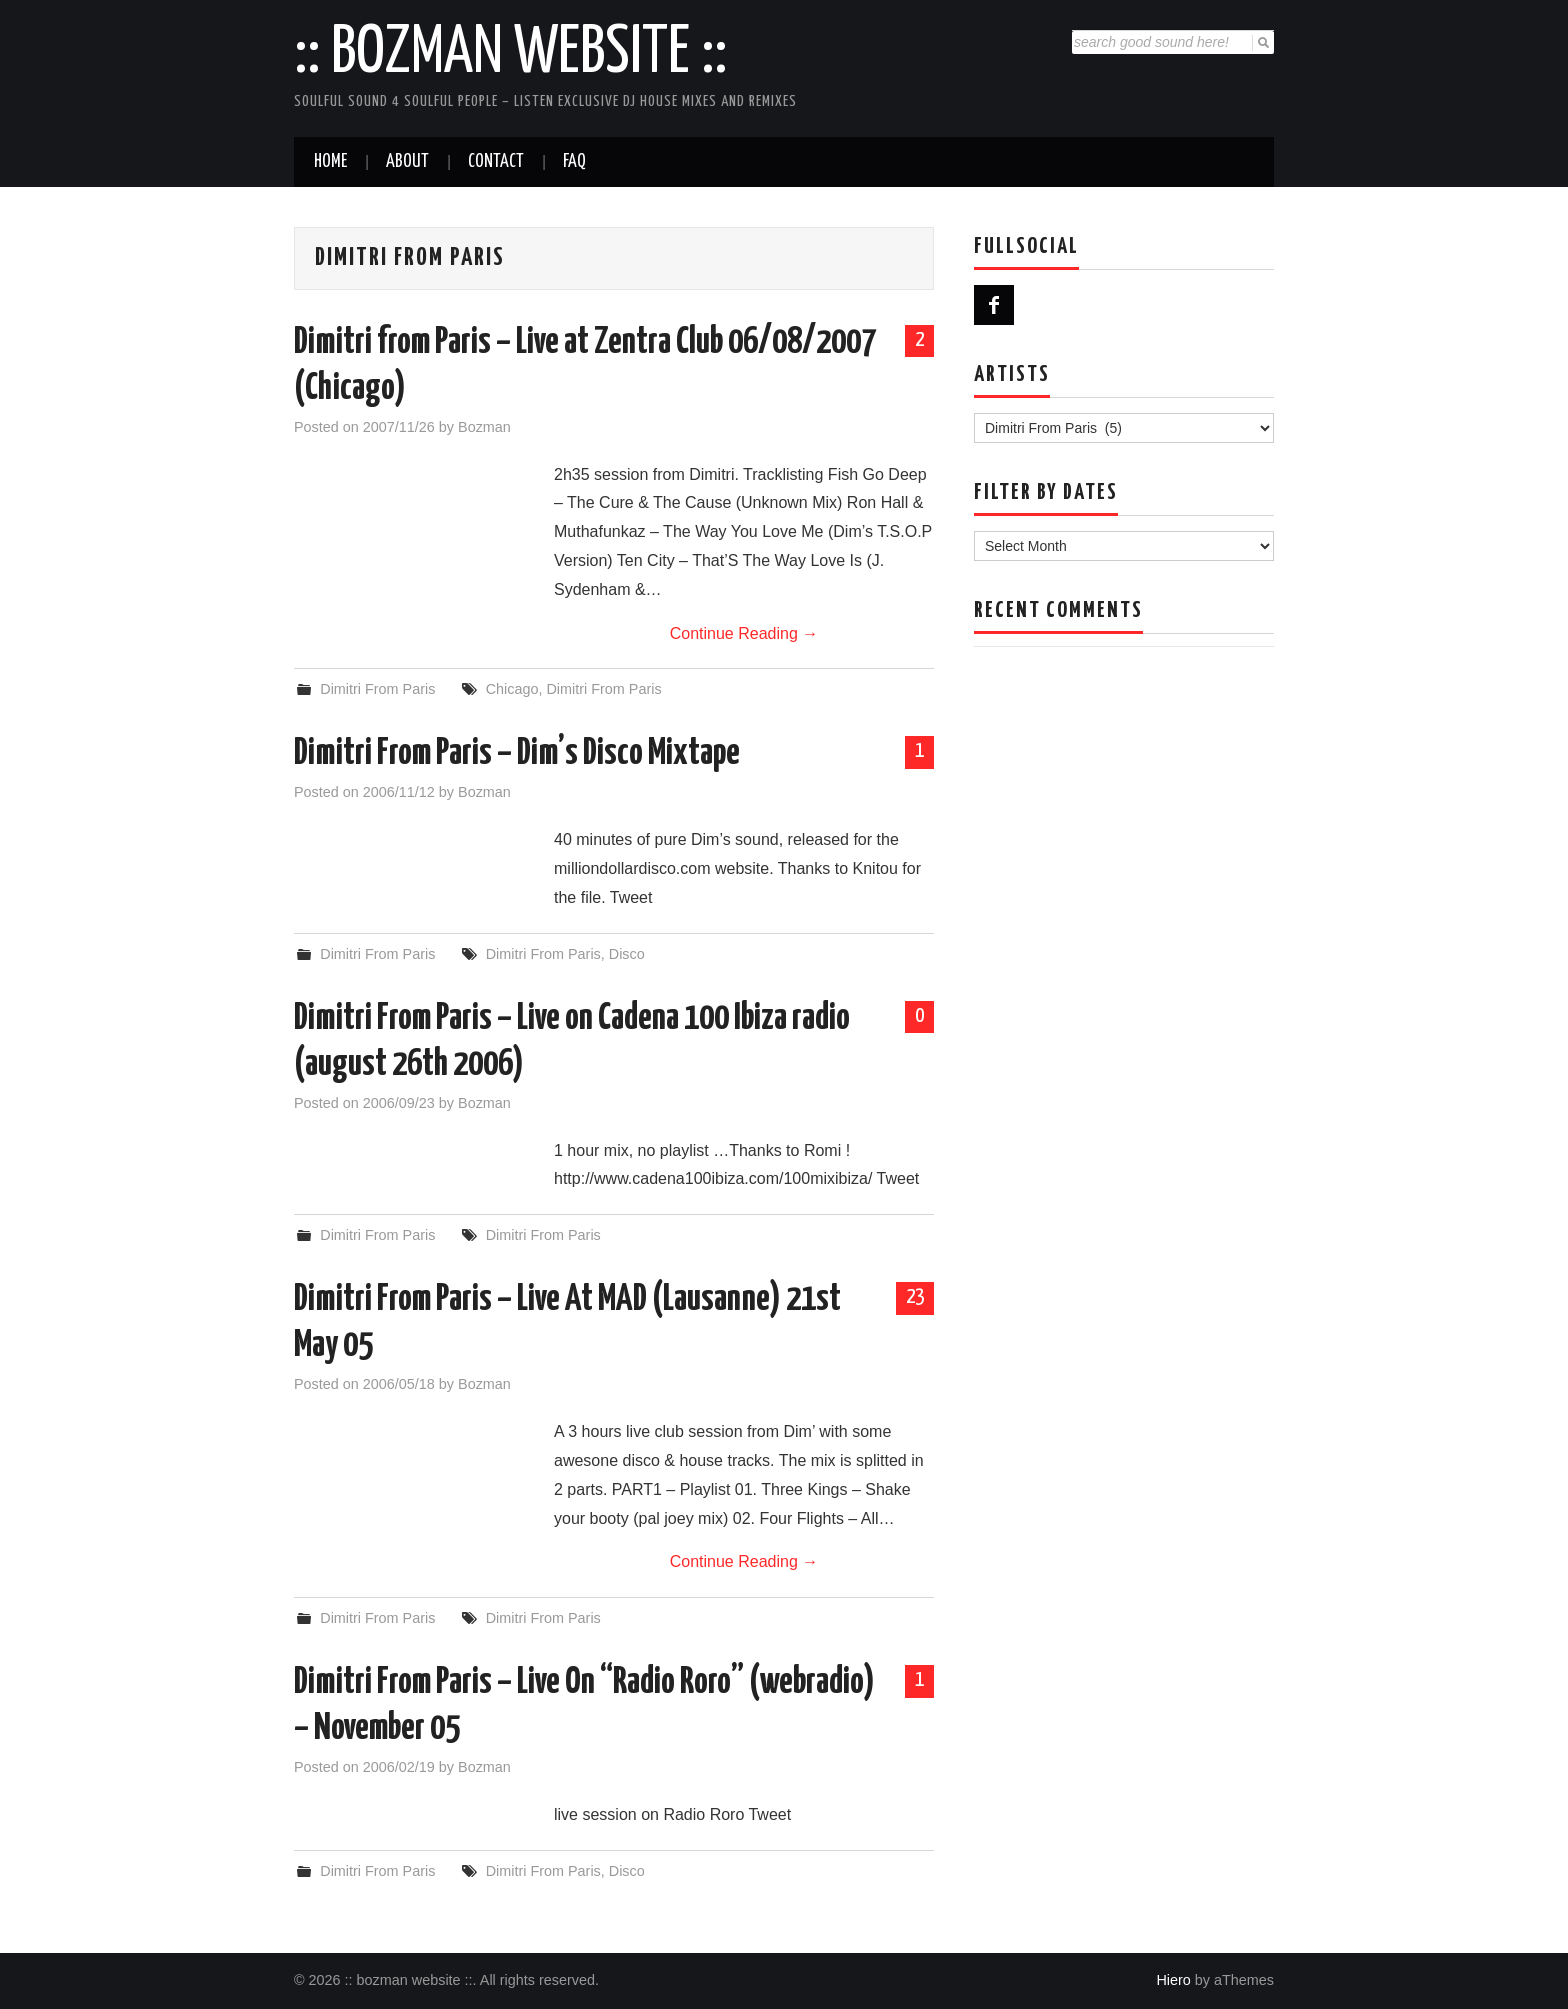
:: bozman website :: (510, 54)
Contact (496, 162)
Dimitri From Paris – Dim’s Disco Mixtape (517, 754)
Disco (627, 954)
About (407, 162)
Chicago (512, 689)
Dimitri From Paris (377, 689)
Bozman (484, 427)
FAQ (574, 162)
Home (330, 162)
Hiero (1173, 1980)
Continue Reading (744, 633)
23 (915, 1297)
